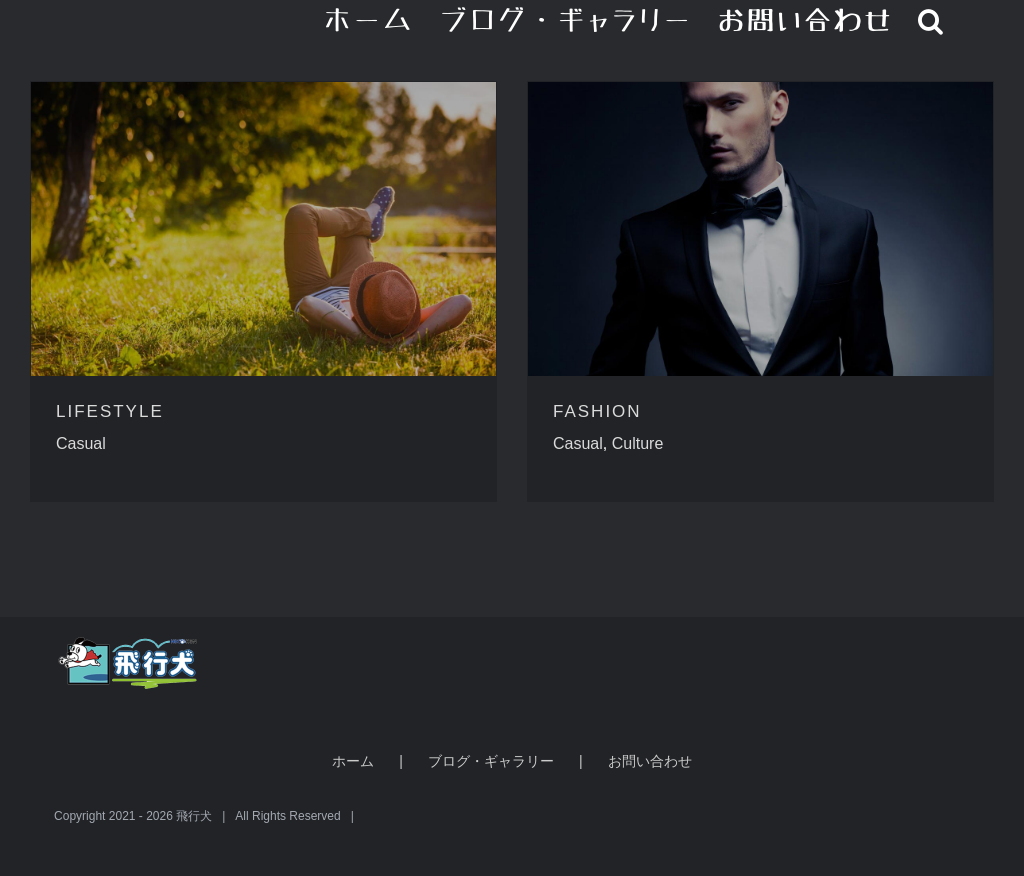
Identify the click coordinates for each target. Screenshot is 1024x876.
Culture (638, 443)
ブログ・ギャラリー (491, 761)
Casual (81, 443)
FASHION (597, 411)
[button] (931, 20)
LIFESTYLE (110, 411)
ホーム (353, 761)
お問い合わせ (650, 761)
